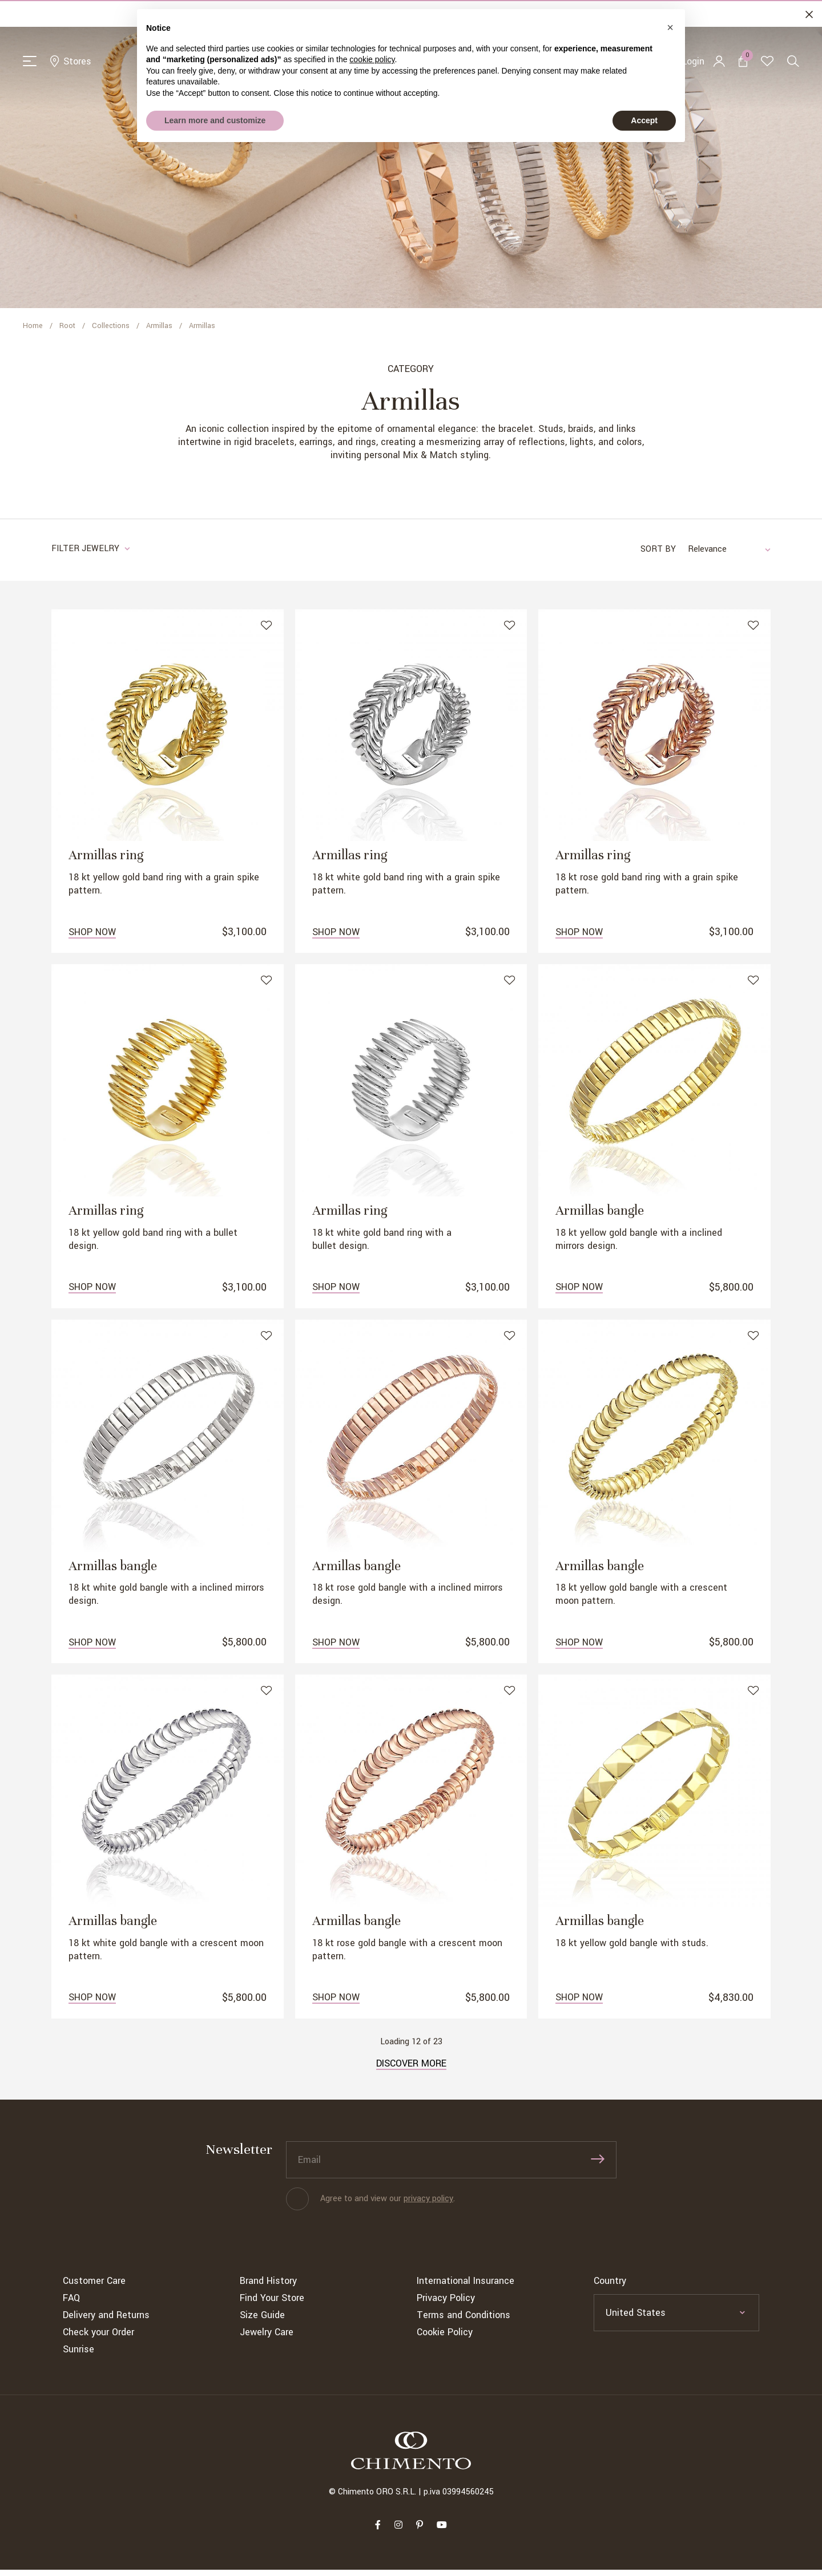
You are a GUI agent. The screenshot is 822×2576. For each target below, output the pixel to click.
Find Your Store (272, 2304)
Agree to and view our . (387, 2205)
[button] (670, 27)
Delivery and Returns (106, 2321)
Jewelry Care (266, 2338)
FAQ (71, 2304)
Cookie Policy (445, 2338)
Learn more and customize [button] (214, 120)
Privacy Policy (446, 2304)
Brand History (268, 2287)
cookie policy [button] (371, 59)
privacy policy (428, 2205)
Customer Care (94, 2287)
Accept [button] (644, 120)
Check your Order (98, 2338)
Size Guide (262, 2321)
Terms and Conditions (463, 2321)
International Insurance (465, 2287)
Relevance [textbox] (707, 553)
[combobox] (723, 553)
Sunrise (78, 2355)
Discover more (411, 2069)
